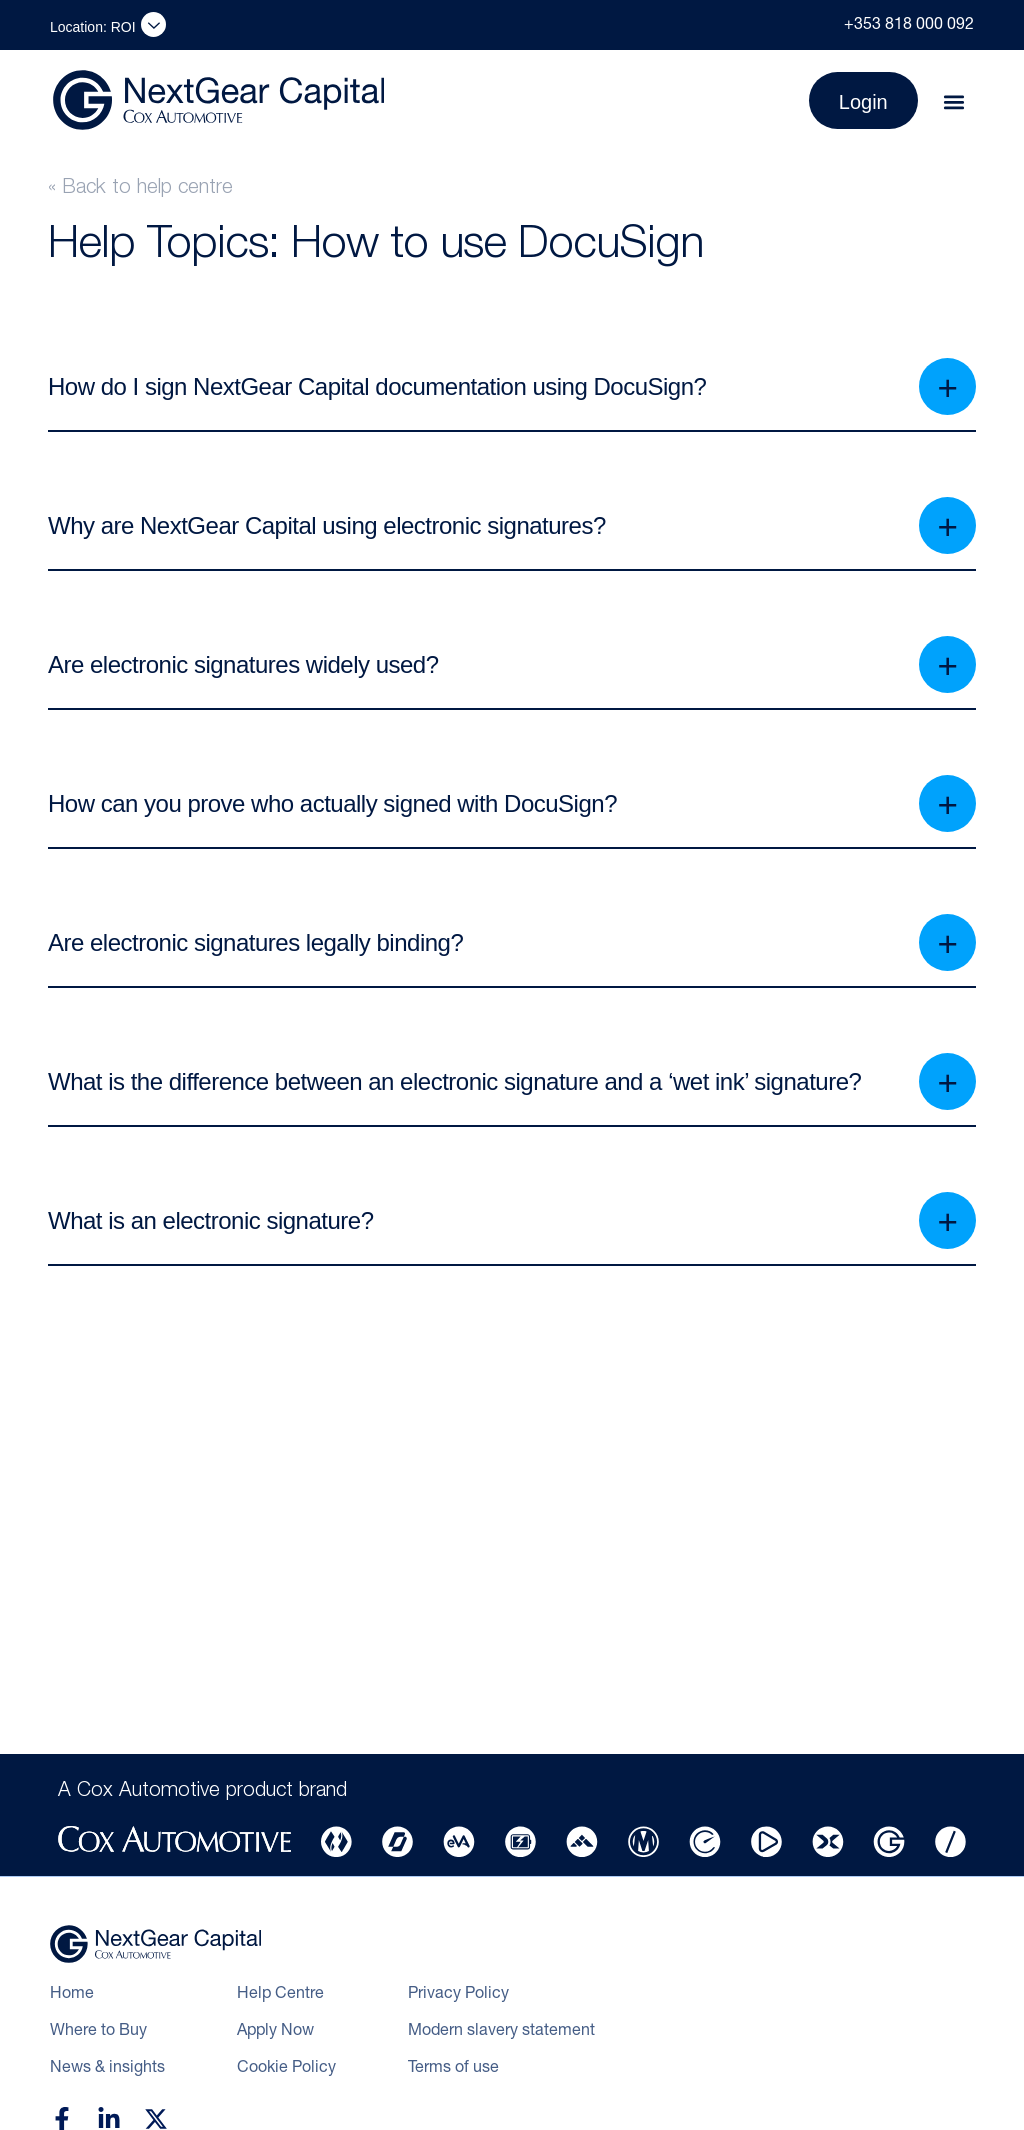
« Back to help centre (140, 189)
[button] (954, 102)
